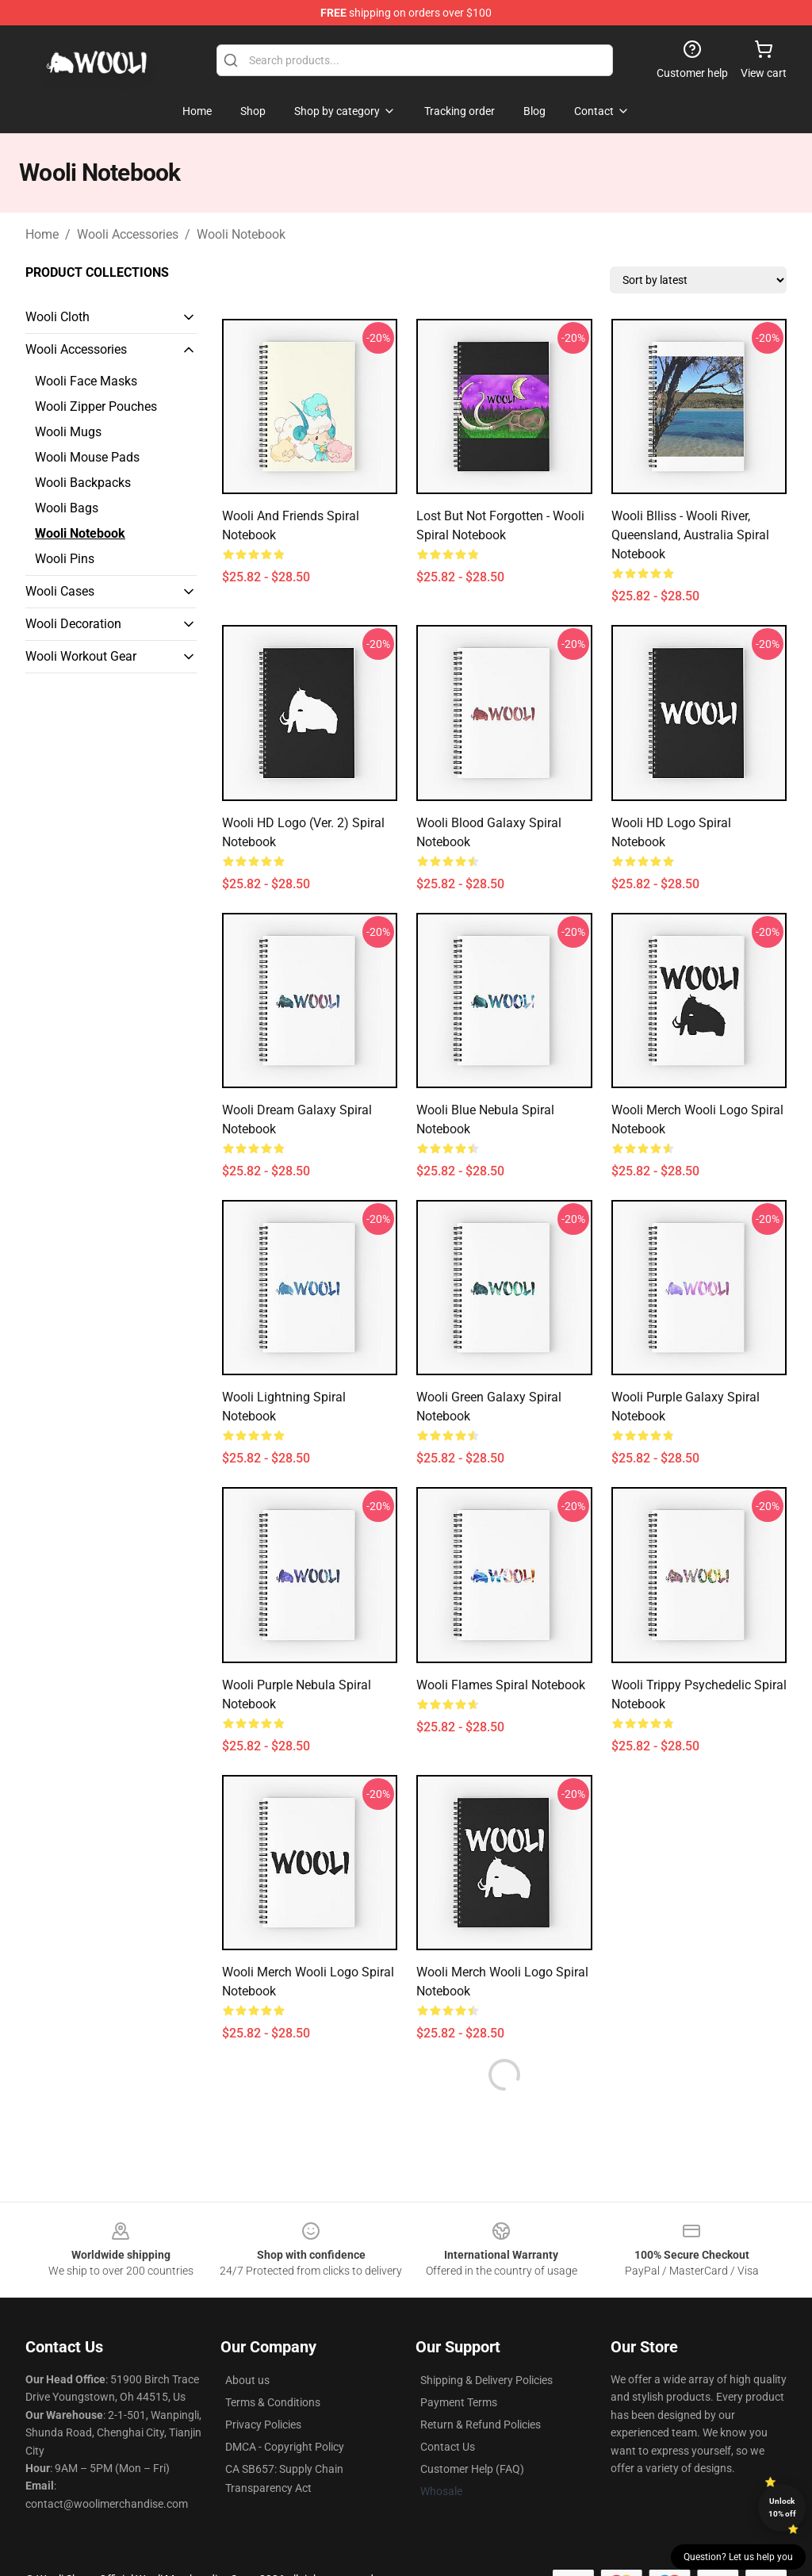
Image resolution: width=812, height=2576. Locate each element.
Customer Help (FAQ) (472, 2469)
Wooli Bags (66, 508)
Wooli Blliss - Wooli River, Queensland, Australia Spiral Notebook (690, 535)
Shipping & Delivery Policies (486, 2380)
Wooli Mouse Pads (87, 457)
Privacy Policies (263, 2424)
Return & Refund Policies (480, 2424)
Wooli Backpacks (83, 482)
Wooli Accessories (127, 234)
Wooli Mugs (68, 431)
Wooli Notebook (241, 234)
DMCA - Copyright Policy (284, 2446)
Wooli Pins (64, 558)
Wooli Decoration (73, 623)
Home (42, 234)
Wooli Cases (59, 591)
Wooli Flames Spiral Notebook (500, 1684)
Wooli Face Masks (86, 381)
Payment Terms (458, 2402)
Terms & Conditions (272, 2402)
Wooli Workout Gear (80, 656)
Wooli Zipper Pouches (96, 406)
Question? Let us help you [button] (738, 2557)
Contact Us (447, 2446)
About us (247, 2380)
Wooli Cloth (57, 316)
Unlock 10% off (782, 2507)
